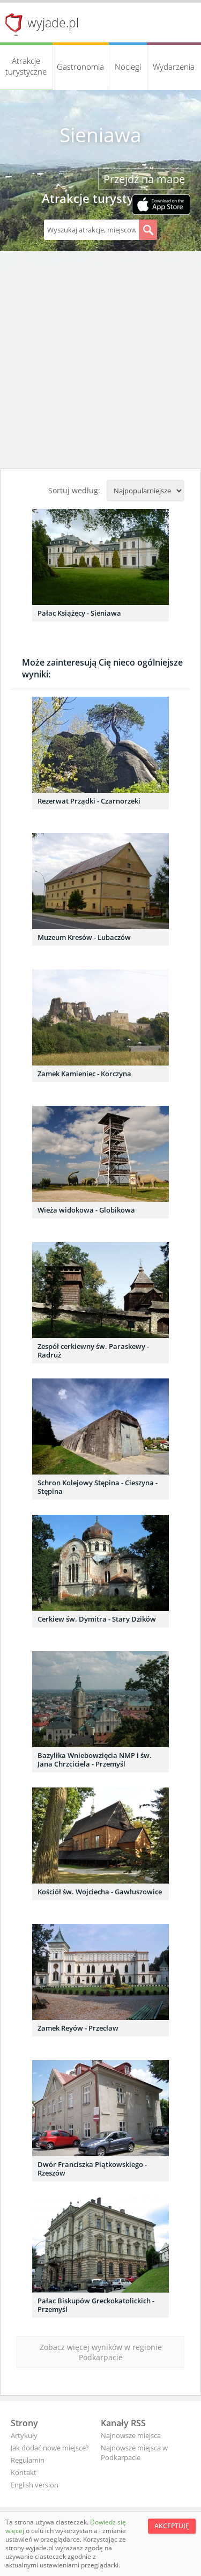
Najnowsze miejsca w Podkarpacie (134, 2452)
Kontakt (23, 2472)
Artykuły (24, 2435)
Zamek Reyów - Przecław (78, 2028)
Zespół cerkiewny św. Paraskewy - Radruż (93, 1350)
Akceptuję (171, 2525)
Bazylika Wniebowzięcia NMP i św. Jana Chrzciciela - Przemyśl (95, 1759)
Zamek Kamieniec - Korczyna (84, 1073)
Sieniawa (100, 134)
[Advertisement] (100, 362)
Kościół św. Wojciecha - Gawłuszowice (100, 1891)
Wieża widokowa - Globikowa (86, 1210)
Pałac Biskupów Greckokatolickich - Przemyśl (96, 2305)
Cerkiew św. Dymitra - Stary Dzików (97, 1619)
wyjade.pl (53, 22)
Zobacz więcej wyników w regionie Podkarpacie (101, 2352)
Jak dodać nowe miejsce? (50, 2448)
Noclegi (128, 66)
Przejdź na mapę (144, 179)
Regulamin (27, 2460)
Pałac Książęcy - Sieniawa (79, 613)
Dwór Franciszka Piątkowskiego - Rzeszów (92, 2168)
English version (34, 2485)
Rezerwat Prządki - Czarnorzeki (89, 801)
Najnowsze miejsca (131, 2435)
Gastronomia (80, 66)
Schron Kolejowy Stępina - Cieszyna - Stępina (98, 1486)
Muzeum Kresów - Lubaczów (84, 937)
